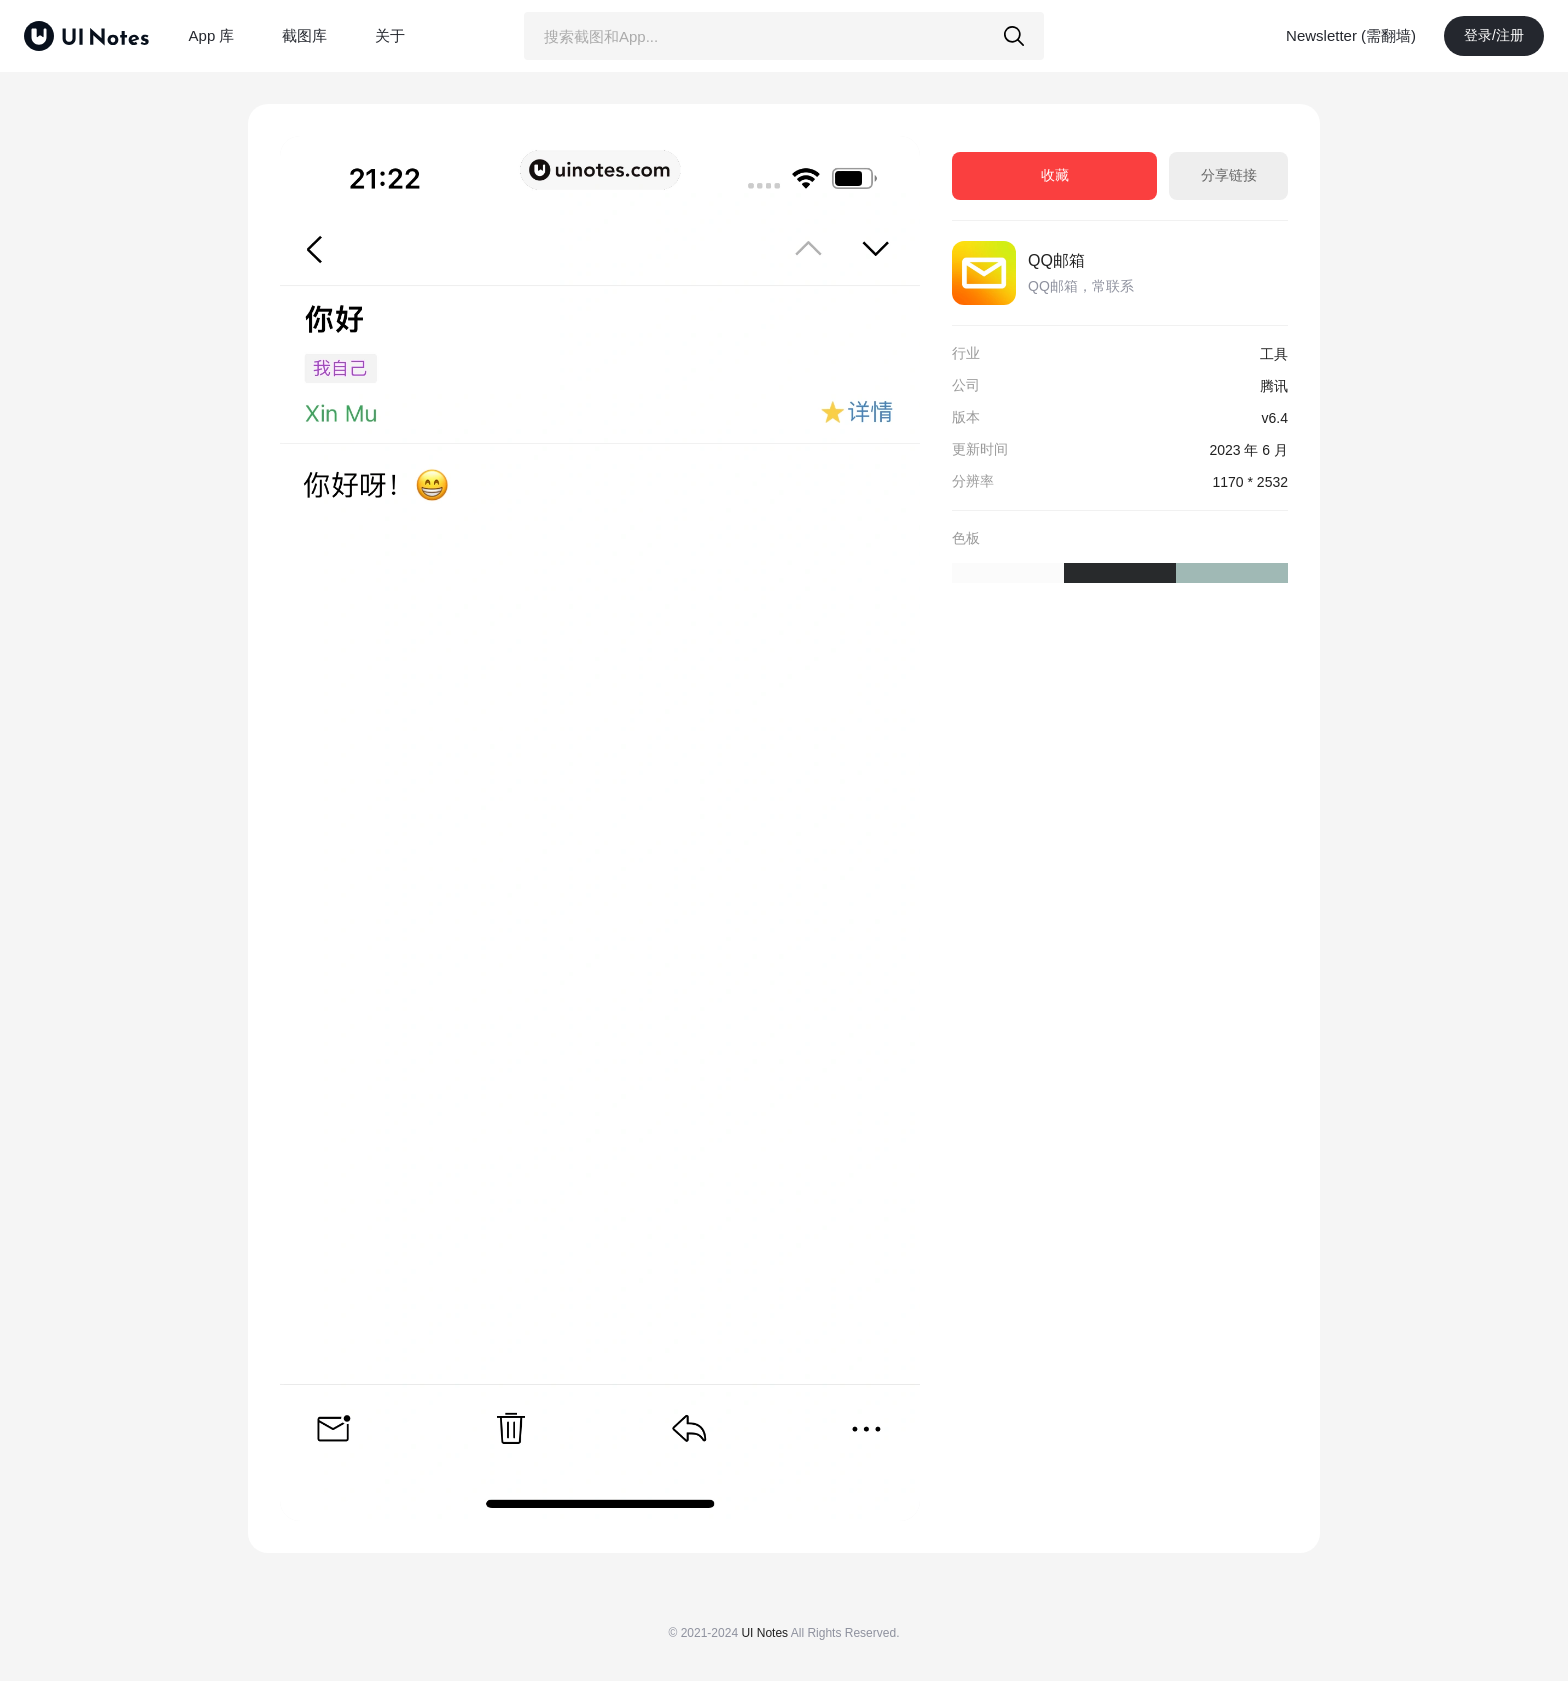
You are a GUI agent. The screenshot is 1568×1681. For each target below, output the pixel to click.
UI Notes (764, 1633)
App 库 (212, 35)
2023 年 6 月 (1248, 450)
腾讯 (1274, 386)
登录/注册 (1494, 35)
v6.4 (1275, 418)
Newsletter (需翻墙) (1351, 35)
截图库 (304, 35)
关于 (390, 35)
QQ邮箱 (1056, 260)
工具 (1274, 354)
